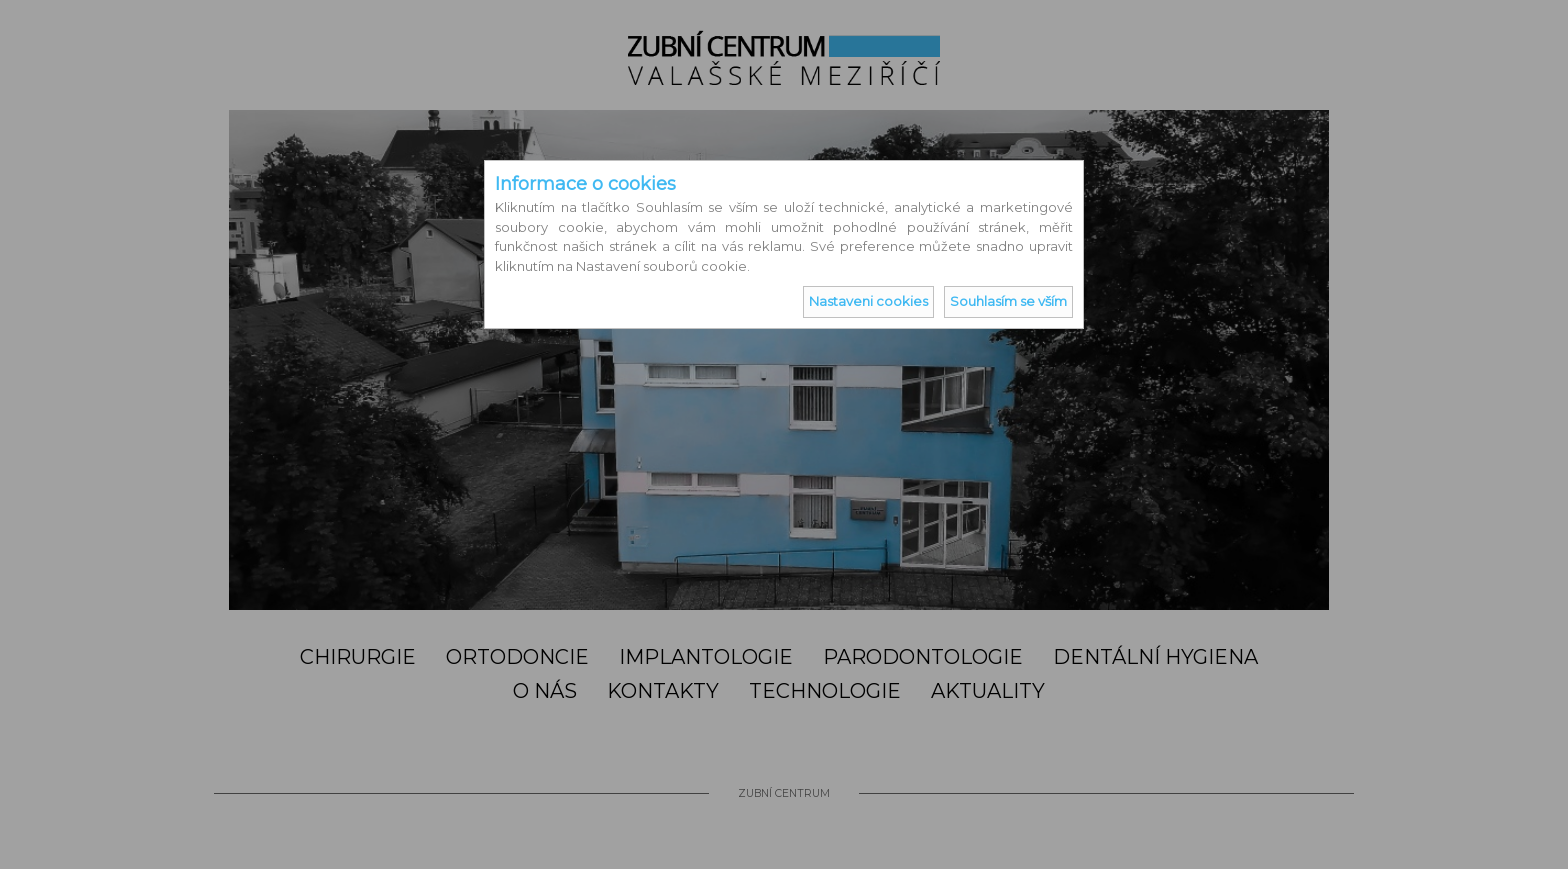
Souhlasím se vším (1008, 301)
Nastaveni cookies (868, 301)
